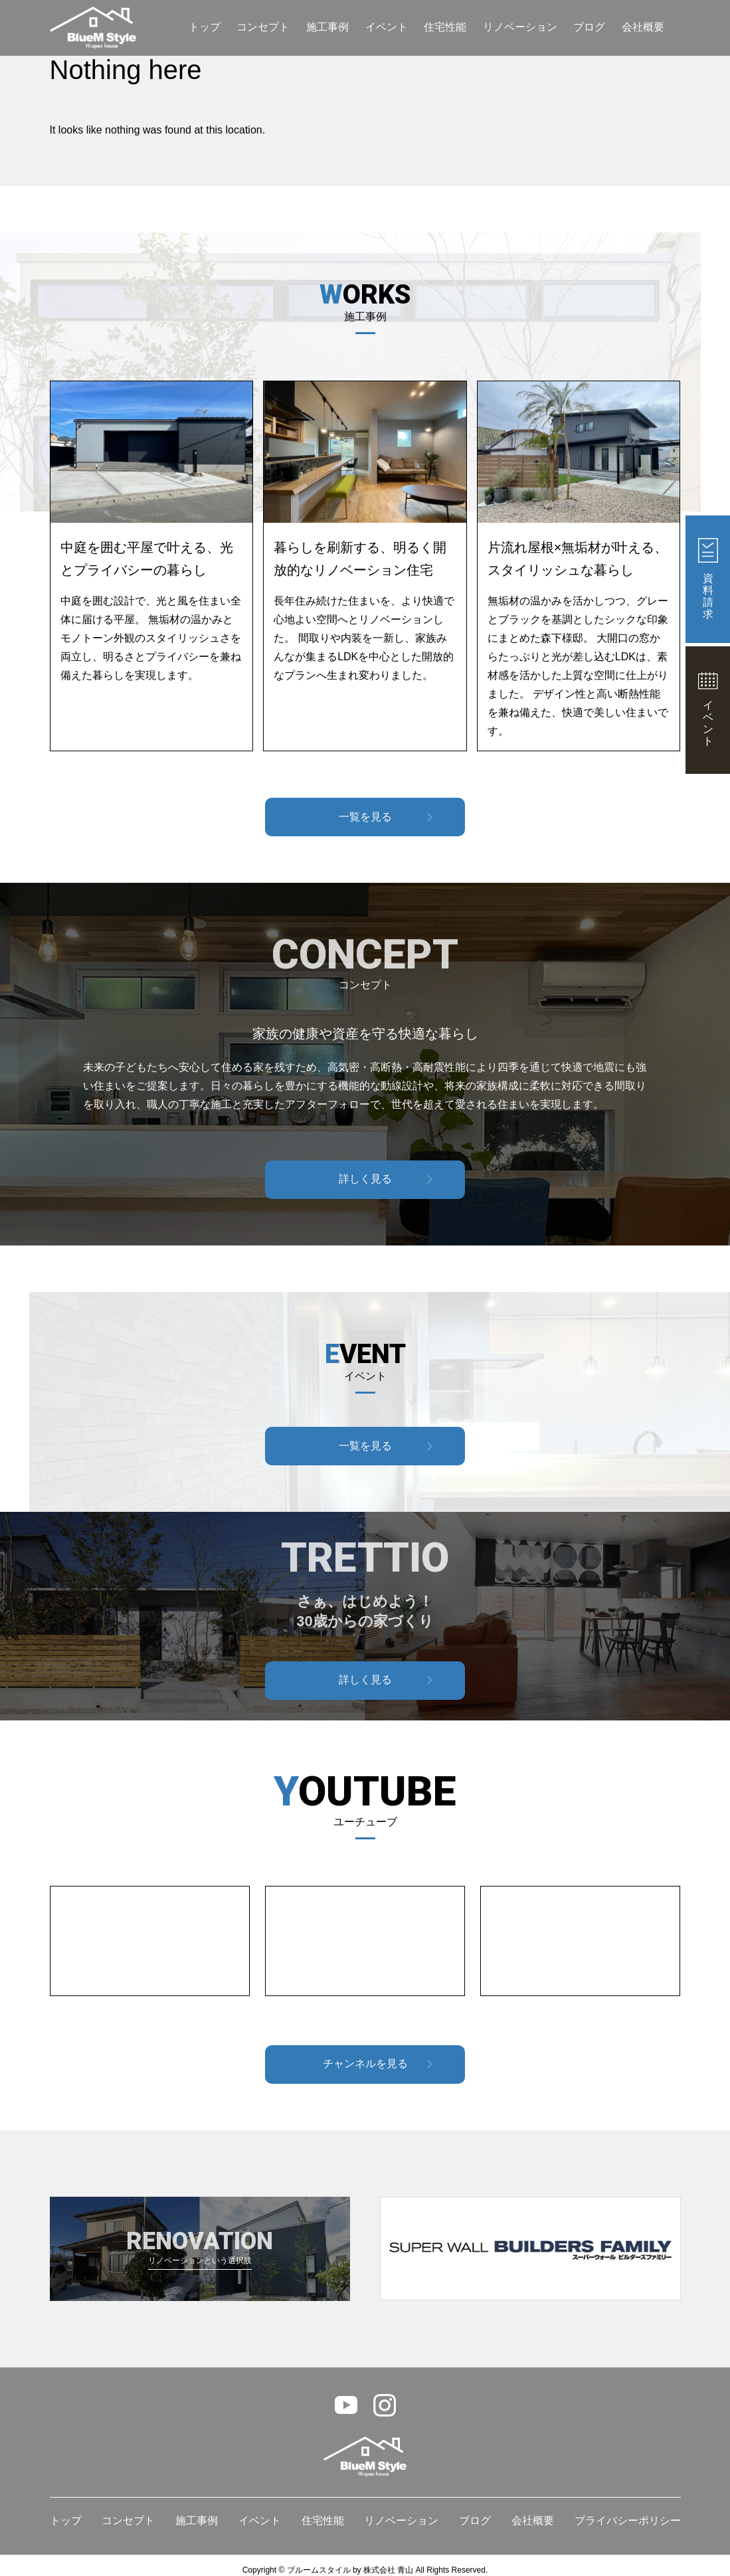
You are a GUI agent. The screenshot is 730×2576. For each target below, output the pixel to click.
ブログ (589, 27)
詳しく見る (365, 1178)
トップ (205, 27)
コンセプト (263, 27)
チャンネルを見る (365, 2063)
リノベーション (520, 27)
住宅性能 (445, 27)
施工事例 (327, 27)
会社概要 (643, 27)
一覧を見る (365, 816)
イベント (386, 27)
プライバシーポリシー (628, 2520)
